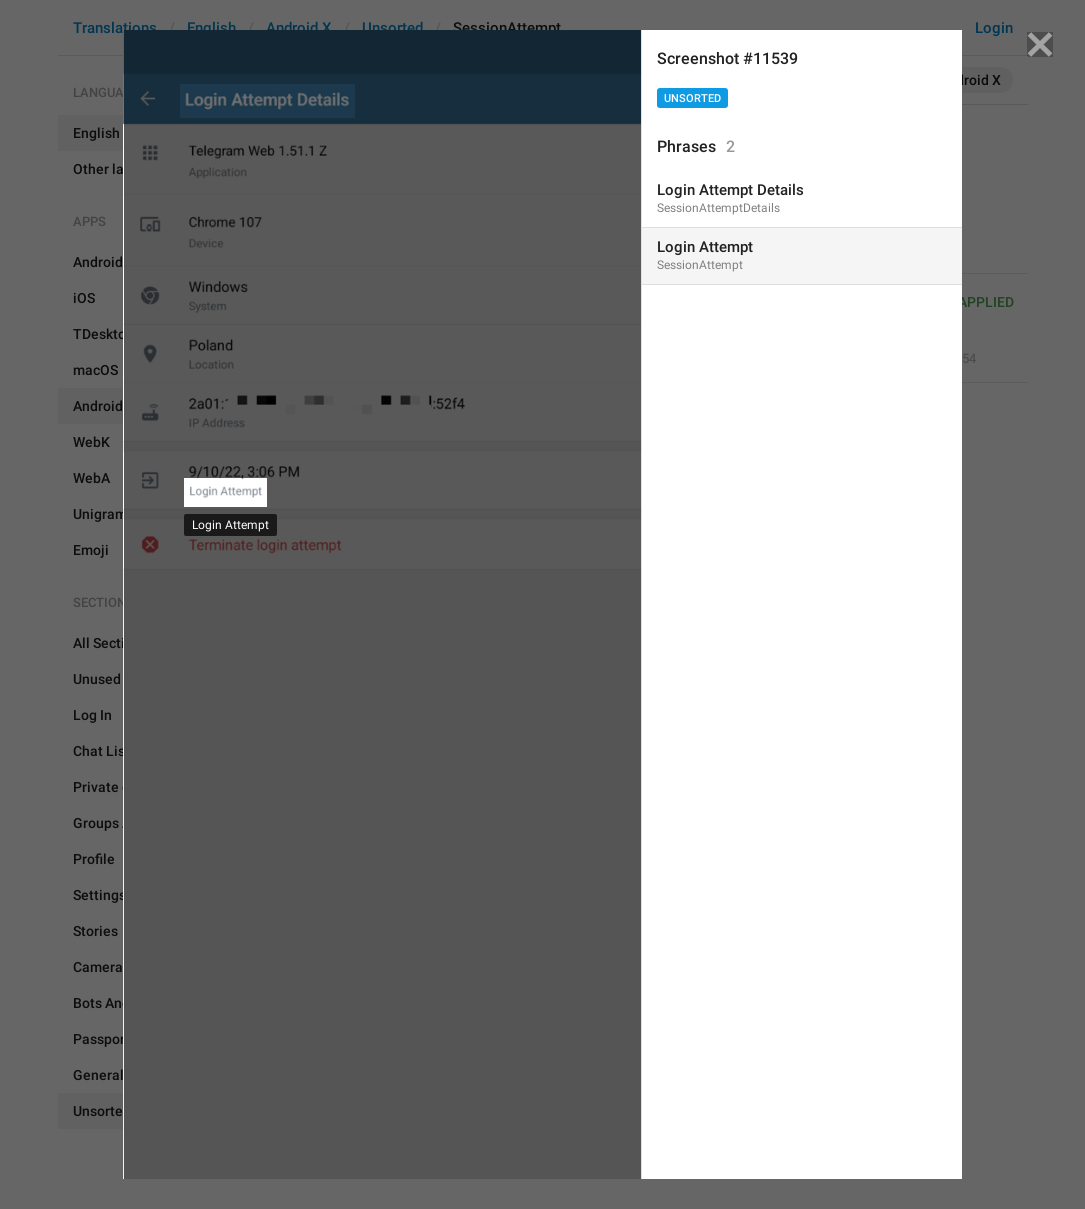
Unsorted (692, 98)
